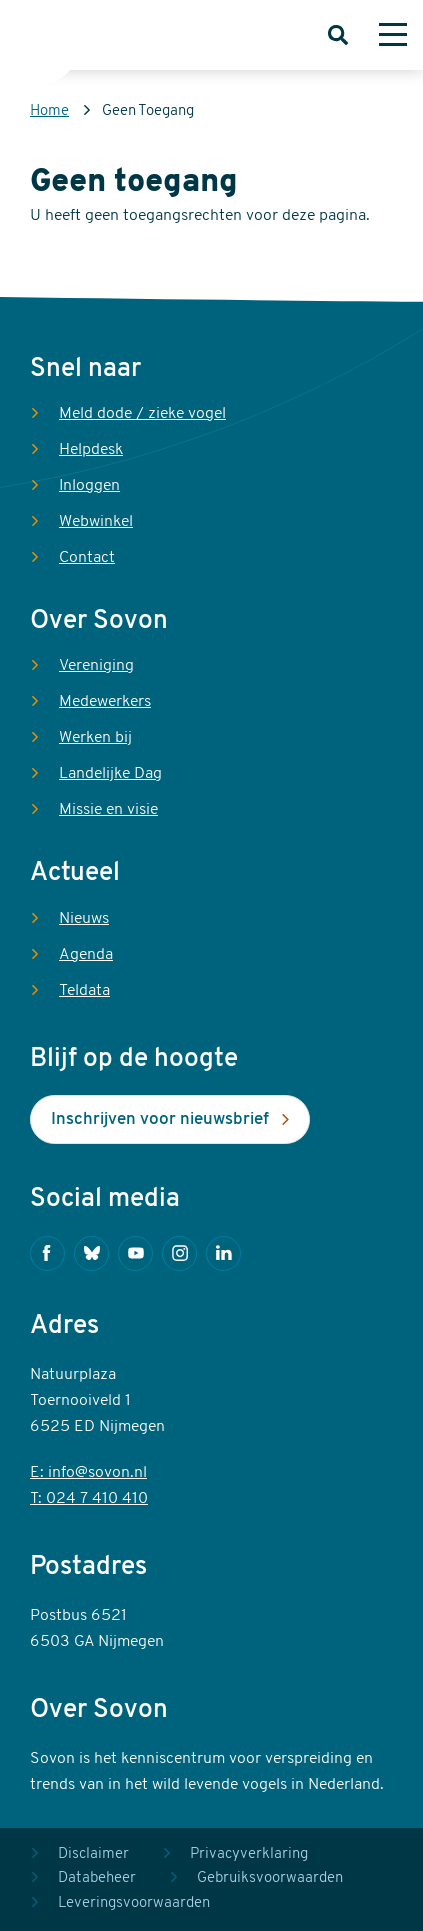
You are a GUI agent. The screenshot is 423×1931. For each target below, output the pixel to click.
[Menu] (393, 35)
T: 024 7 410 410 (89, 1499)
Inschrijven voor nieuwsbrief (160, 1119)
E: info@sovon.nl (88, 1473)
